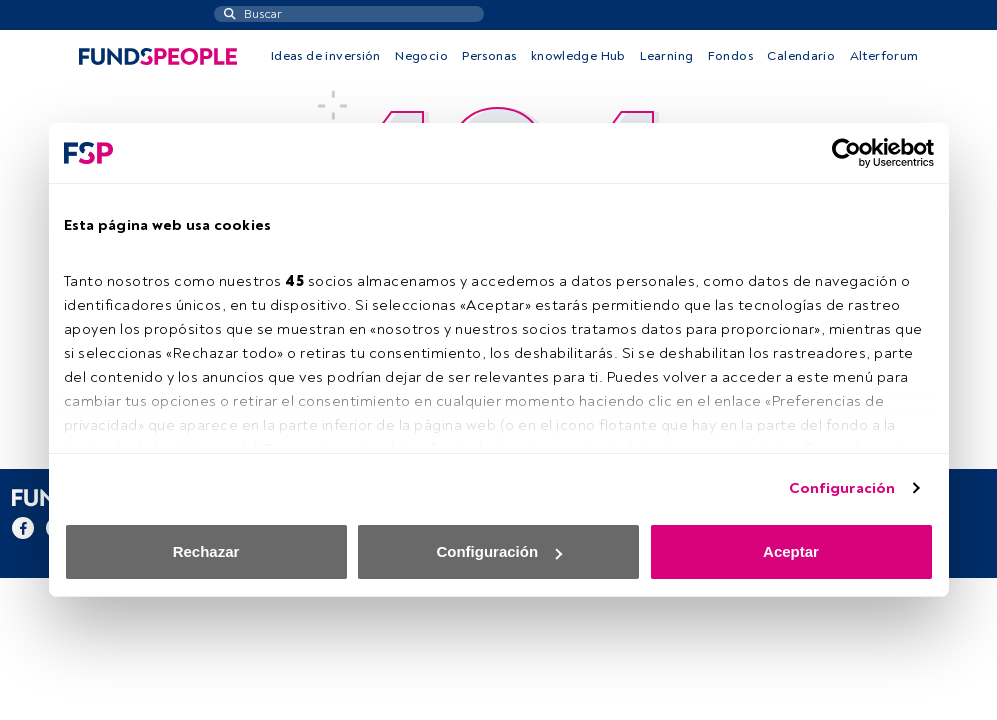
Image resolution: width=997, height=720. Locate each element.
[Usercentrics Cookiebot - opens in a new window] (846, 153)
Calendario (801, 56)
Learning (666, 56)
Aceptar (791, 551)
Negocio (421, 56)
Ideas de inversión (326, 56)
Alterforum (884, 56)
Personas (489, 56)
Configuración (842, 488)
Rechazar (206, 551)
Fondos (730, 56)
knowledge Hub (578, 56)
